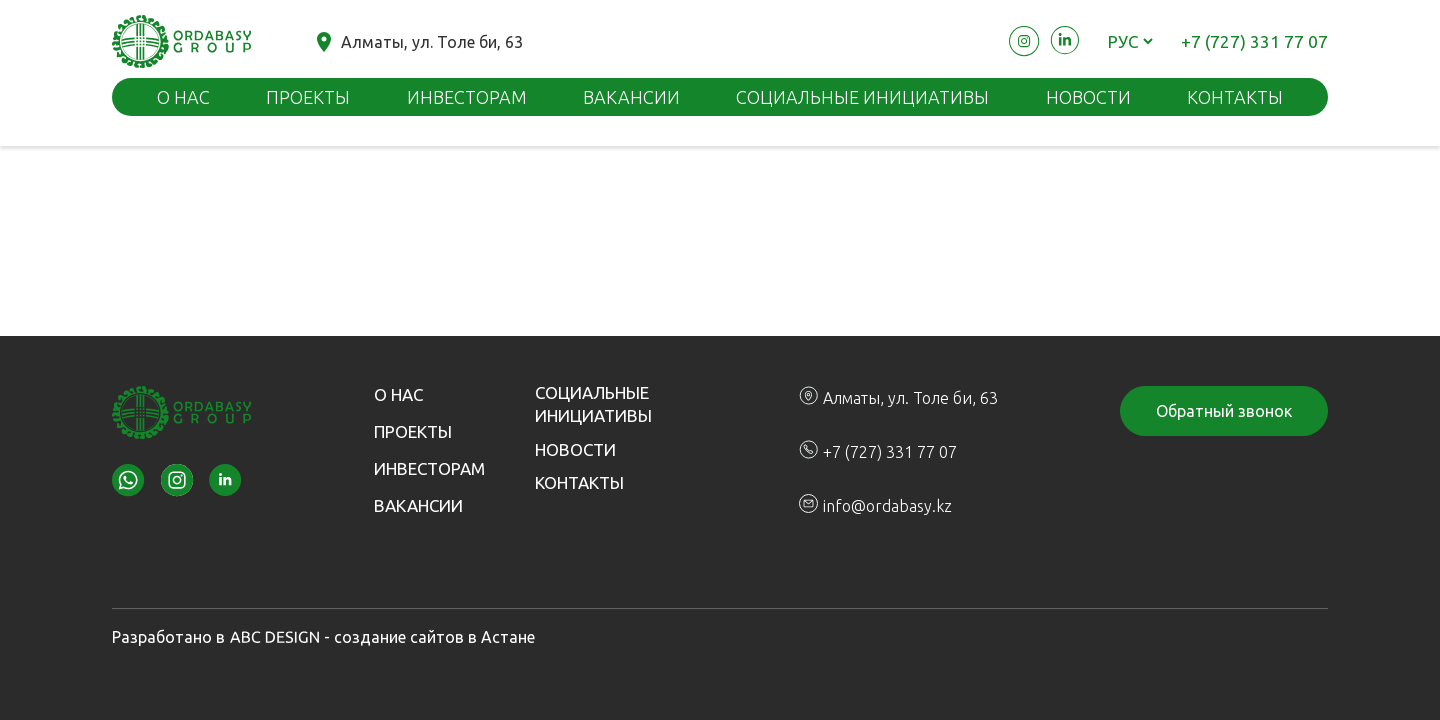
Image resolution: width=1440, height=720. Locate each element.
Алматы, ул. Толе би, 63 (420, 42)
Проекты (308, 97)
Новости (1088, 97)
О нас (183, 97)
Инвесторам (467, 97)
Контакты (579, 482)
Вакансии (631, 97)
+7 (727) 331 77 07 (1254, 41)
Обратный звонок (1224, 411)
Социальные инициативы (862, 97)
